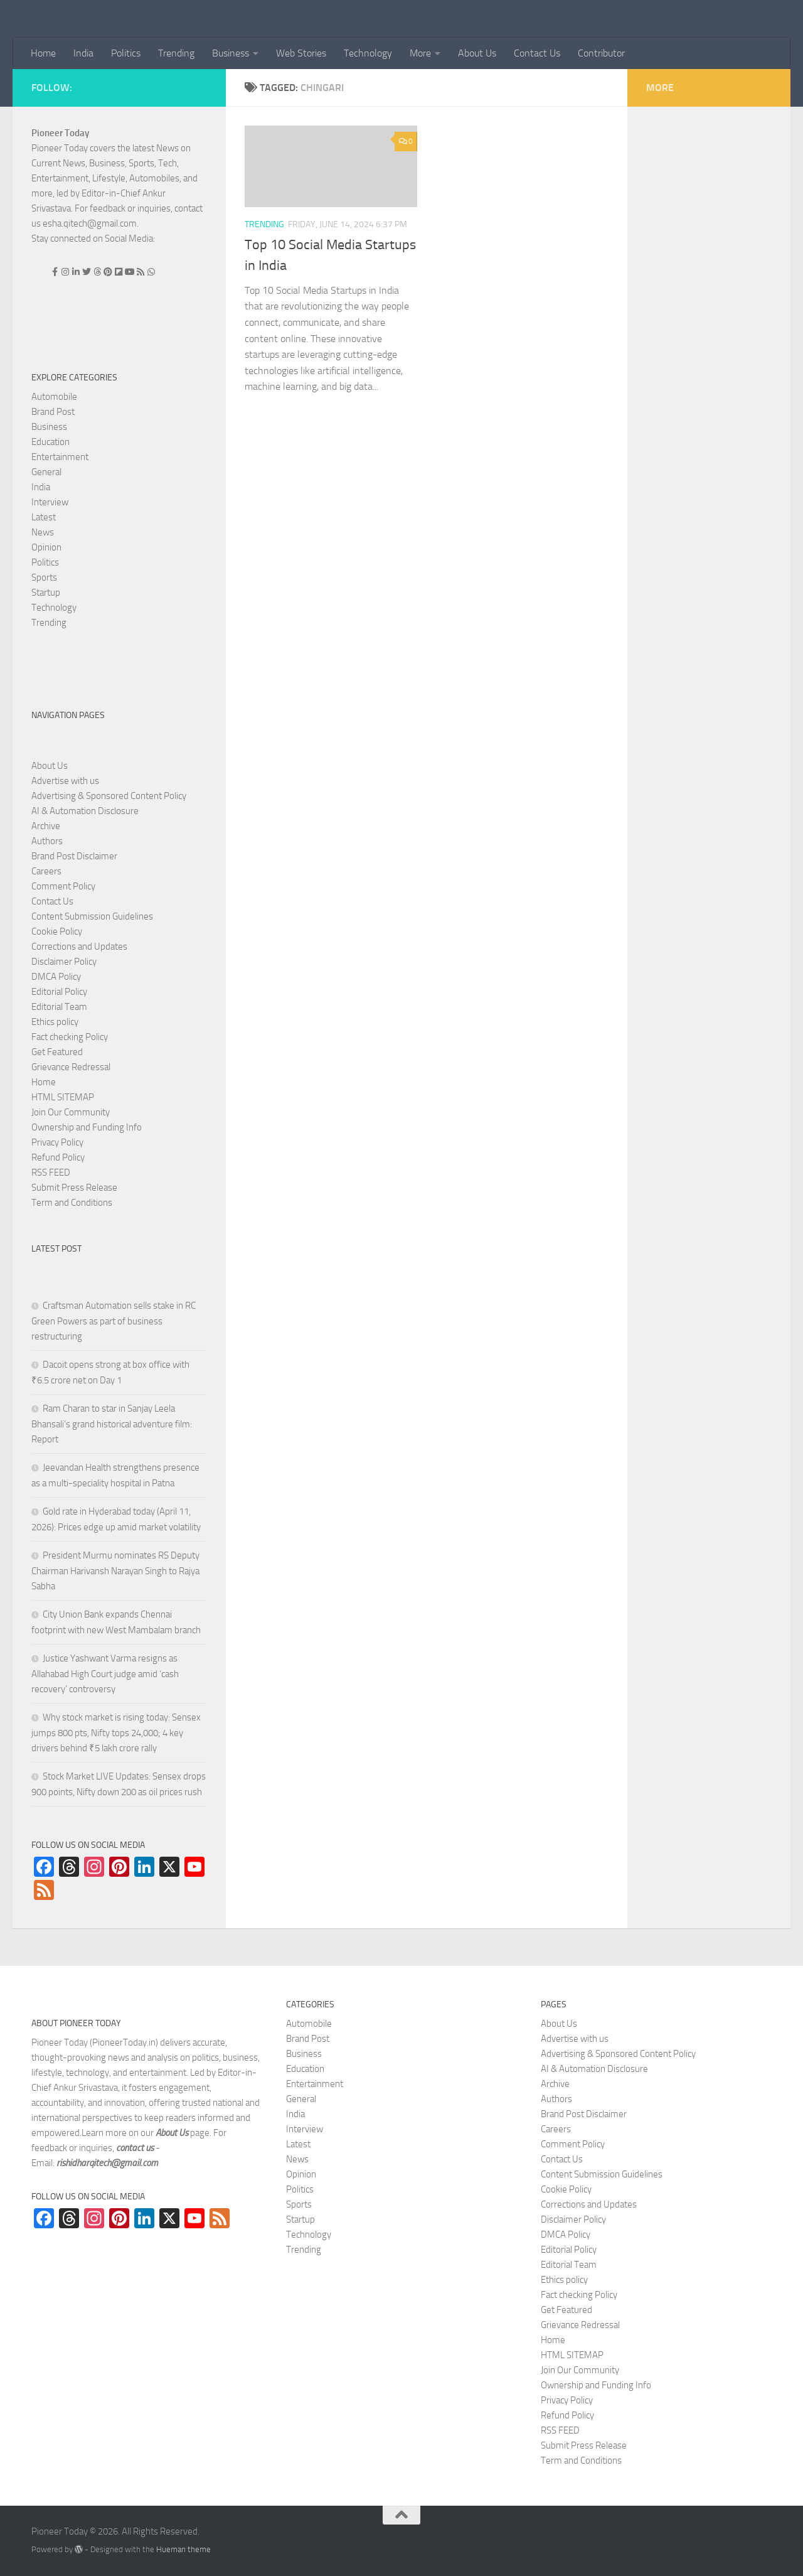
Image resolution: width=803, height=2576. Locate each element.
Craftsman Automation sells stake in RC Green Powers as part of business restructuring (113, 1321)
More (420, 53)
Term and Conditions (71, 1202)
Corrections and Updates (79, 946)
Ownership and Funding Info (86, 1127)
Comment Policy (63, 886)
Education (50, 442)
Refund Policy (58, 1157)
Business (230, 53)
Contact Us (537, 53)
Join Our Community (70, 1112)
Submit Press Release (74, 1187)
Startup (45, 592)
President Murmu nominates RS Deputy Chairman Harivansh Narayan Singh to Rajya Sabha (115, 1571)
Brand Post (53, 411)
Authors (47, 841)
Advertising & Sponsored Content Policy (108, 796)
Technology (368, 53)
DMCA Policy (56, 976)
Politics (126, 53)
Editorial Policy (59, 991)
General (46, 472)
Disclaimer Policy (64, 961)
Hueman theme (183, 2549)
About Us (477, 53)
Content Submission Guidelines (92, 916)
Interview (49, 502)
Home (43, 53)
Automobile (54, 396)
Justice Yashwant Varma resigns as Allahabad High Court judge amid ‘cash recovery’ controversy (105, 1674)
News (42, 532)
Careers (46, 871)
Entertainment (59, 457)
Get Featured (57, 1052)
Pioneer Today (60, 133)
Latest (43, 517)
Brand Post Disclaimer (74, 856)
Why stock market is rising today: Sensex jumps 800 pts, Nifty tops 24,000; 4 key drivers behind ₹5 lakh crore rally (116, 1733)
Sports (44, 577)
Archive (45, 826)
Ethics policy (54, 1022)
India (83, 53)
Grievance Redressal (70, 1067)
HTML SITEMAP (62, 1097)
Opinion (46, 547)
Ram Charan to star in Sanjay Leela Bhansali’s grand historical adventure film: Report (111, 1424)
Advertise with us (65, 780)
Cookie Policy (56, 931)
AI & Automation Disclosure (85, 811)
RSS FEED (50, 1172)
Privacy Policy (57, 1142)
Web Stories (301, 53)
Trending (176, 53)
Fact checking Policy (69, 1037)
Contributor (601, 53)
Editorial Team (59, 1006)
